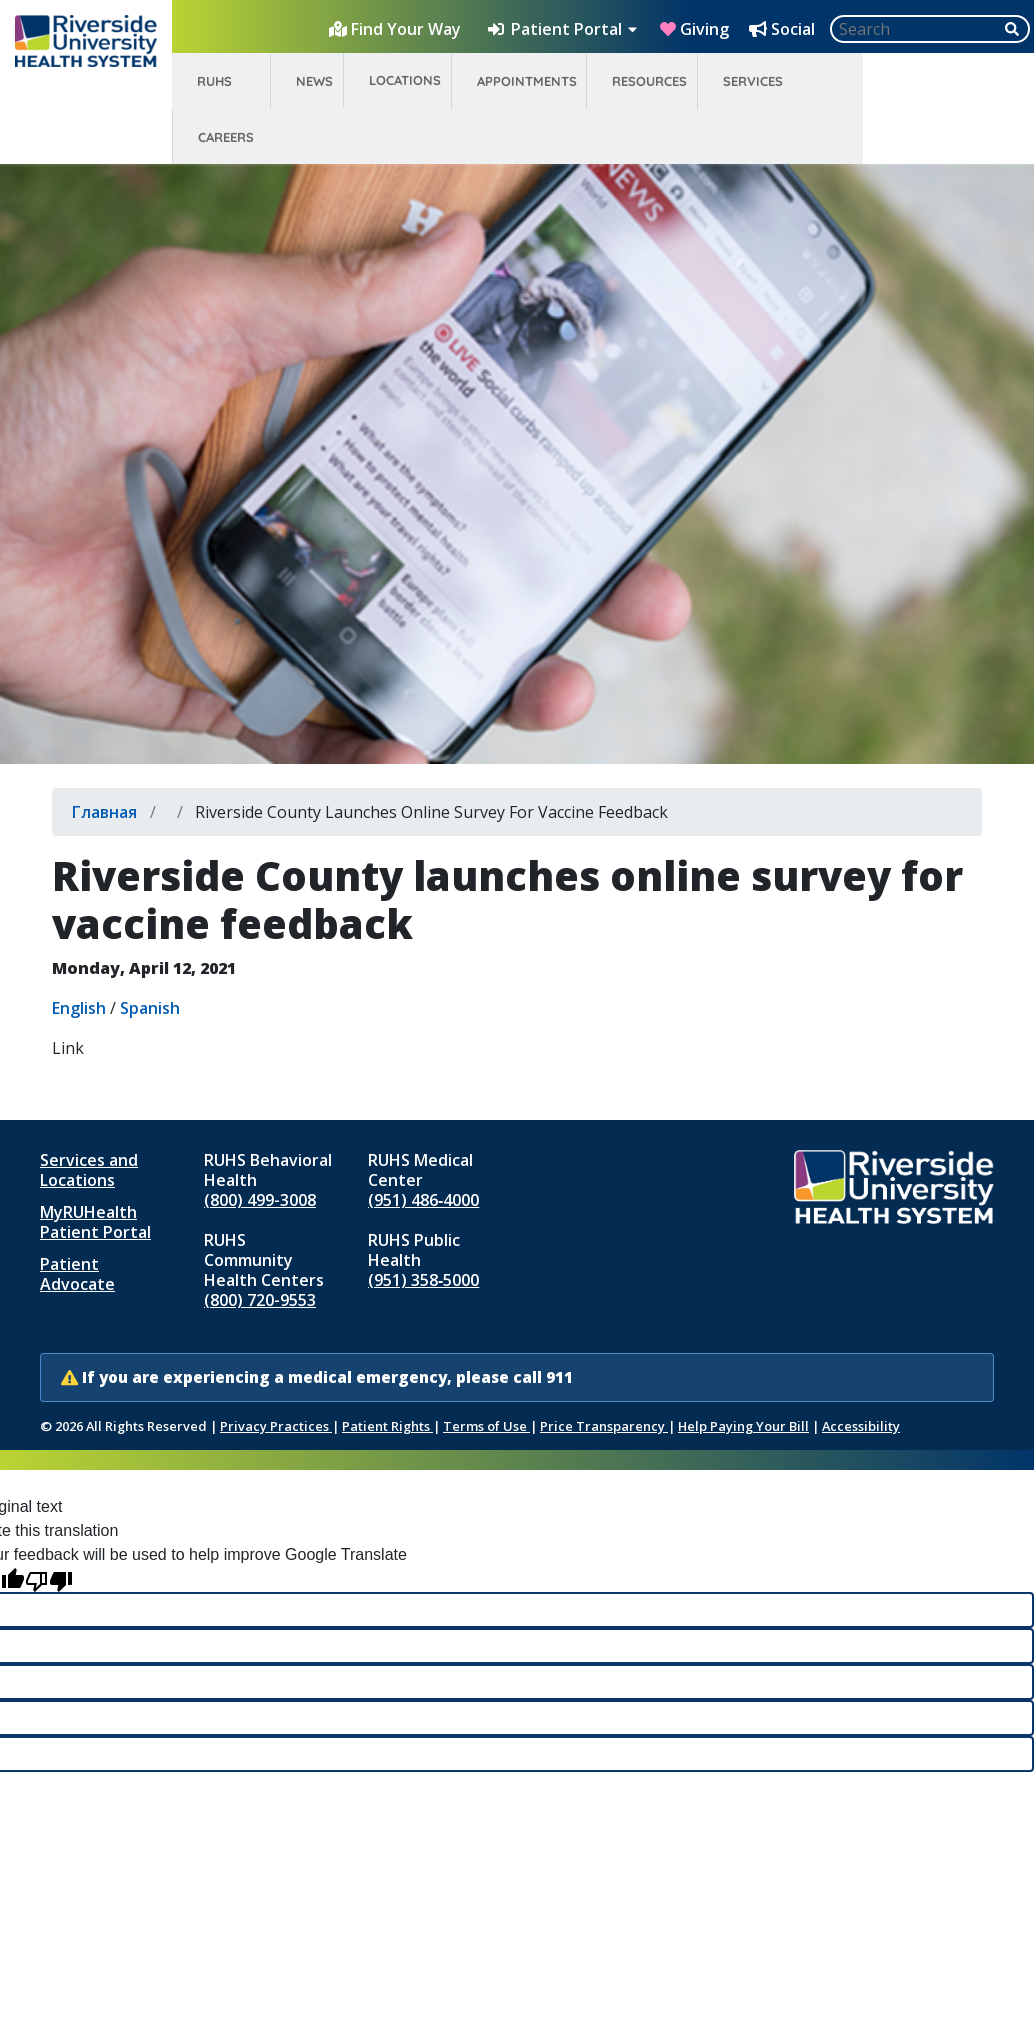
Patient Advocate (77, 1274)
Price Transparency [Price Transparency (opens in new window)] (604, 1426)
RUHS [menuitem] (214, 81)
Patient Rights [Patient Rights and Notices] (387, 1426)
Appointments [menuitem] (527, 81)
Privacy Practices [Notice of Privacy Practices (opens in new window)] (276, 1426)
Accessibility (861, 1426)
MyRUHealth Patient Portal (95, 1222)
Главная (104, 812)
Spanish (150, 1008)
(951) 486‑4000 (423, 1200)
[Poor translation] (49, 1579)
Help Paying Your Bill (743, 1426)
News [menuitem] (314, 81)
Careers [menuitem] (226, 137)
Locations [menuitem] (405, 80)
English (79, 1008)
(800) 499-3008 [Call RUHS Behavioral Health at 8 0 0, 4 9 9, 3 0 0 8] (260, 1200)
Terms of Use (486, 1426)
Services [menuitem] (753, 81)
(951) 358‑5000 (423, 1280)
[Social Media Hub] (784, 29)
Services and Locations (89, 1170)
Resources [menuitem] (649, 81)
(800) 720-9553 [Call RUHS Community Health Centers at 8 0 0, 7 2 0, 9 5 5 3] (260, 1300)
